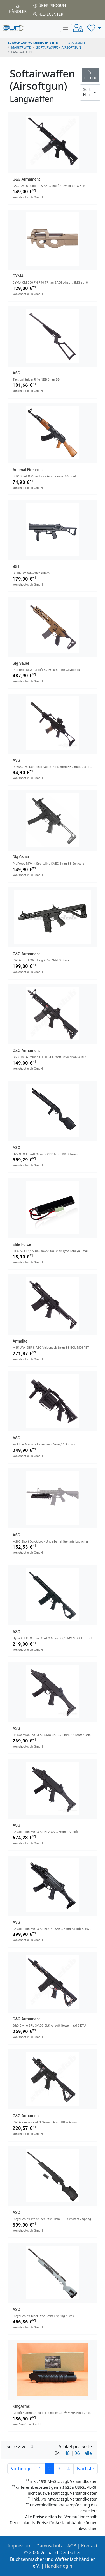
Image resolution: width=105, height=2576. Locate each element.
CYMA (18, 276)
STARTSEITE (76, 42)
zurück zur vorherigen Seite (32, 42)
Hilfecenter (48, 14)
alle (88, 2453)
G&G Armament (26, 179)
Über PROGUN (49, 5)
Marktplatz (21, 47)
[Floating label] (90, 92)
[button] (94, 27)
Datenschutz (49, 2546)
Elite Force (22, 1244)
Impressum (20, 2546)
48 (67, 2453)
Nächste (85, 2468)
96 (77, 2453)
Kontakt (89, 2546)
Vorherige (21, 2468)
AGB (71, 2546)
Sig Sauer (21, 663)
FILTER (90, 75)
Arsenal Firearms (28, 470)
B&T (16, 566)
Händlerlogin (58, 2566)
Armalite (20, 1341)
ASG (16, 373)
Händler (18, 9)
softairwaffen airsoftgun (58, 47)
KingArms (21, 2406)
